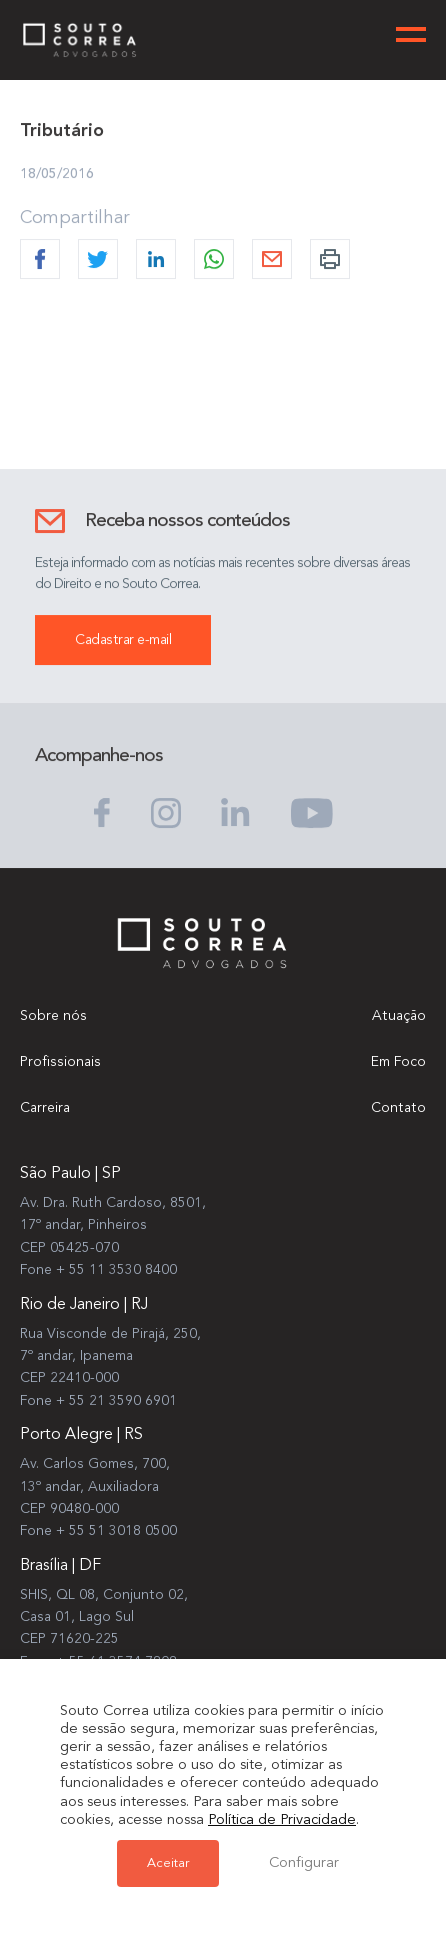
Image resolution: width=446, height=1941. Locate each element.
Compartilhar (75, 219)
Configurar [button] (304, 1863)
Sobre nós (53, 1016)
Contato (398, 1108)
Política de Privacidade (282, 1820)
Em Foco (398, 1062)
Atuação (399, 1016)
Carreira (45, 1108)
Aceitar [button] (168, 1863)
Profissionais (60, 1062)
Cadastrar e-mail (123, 641)
